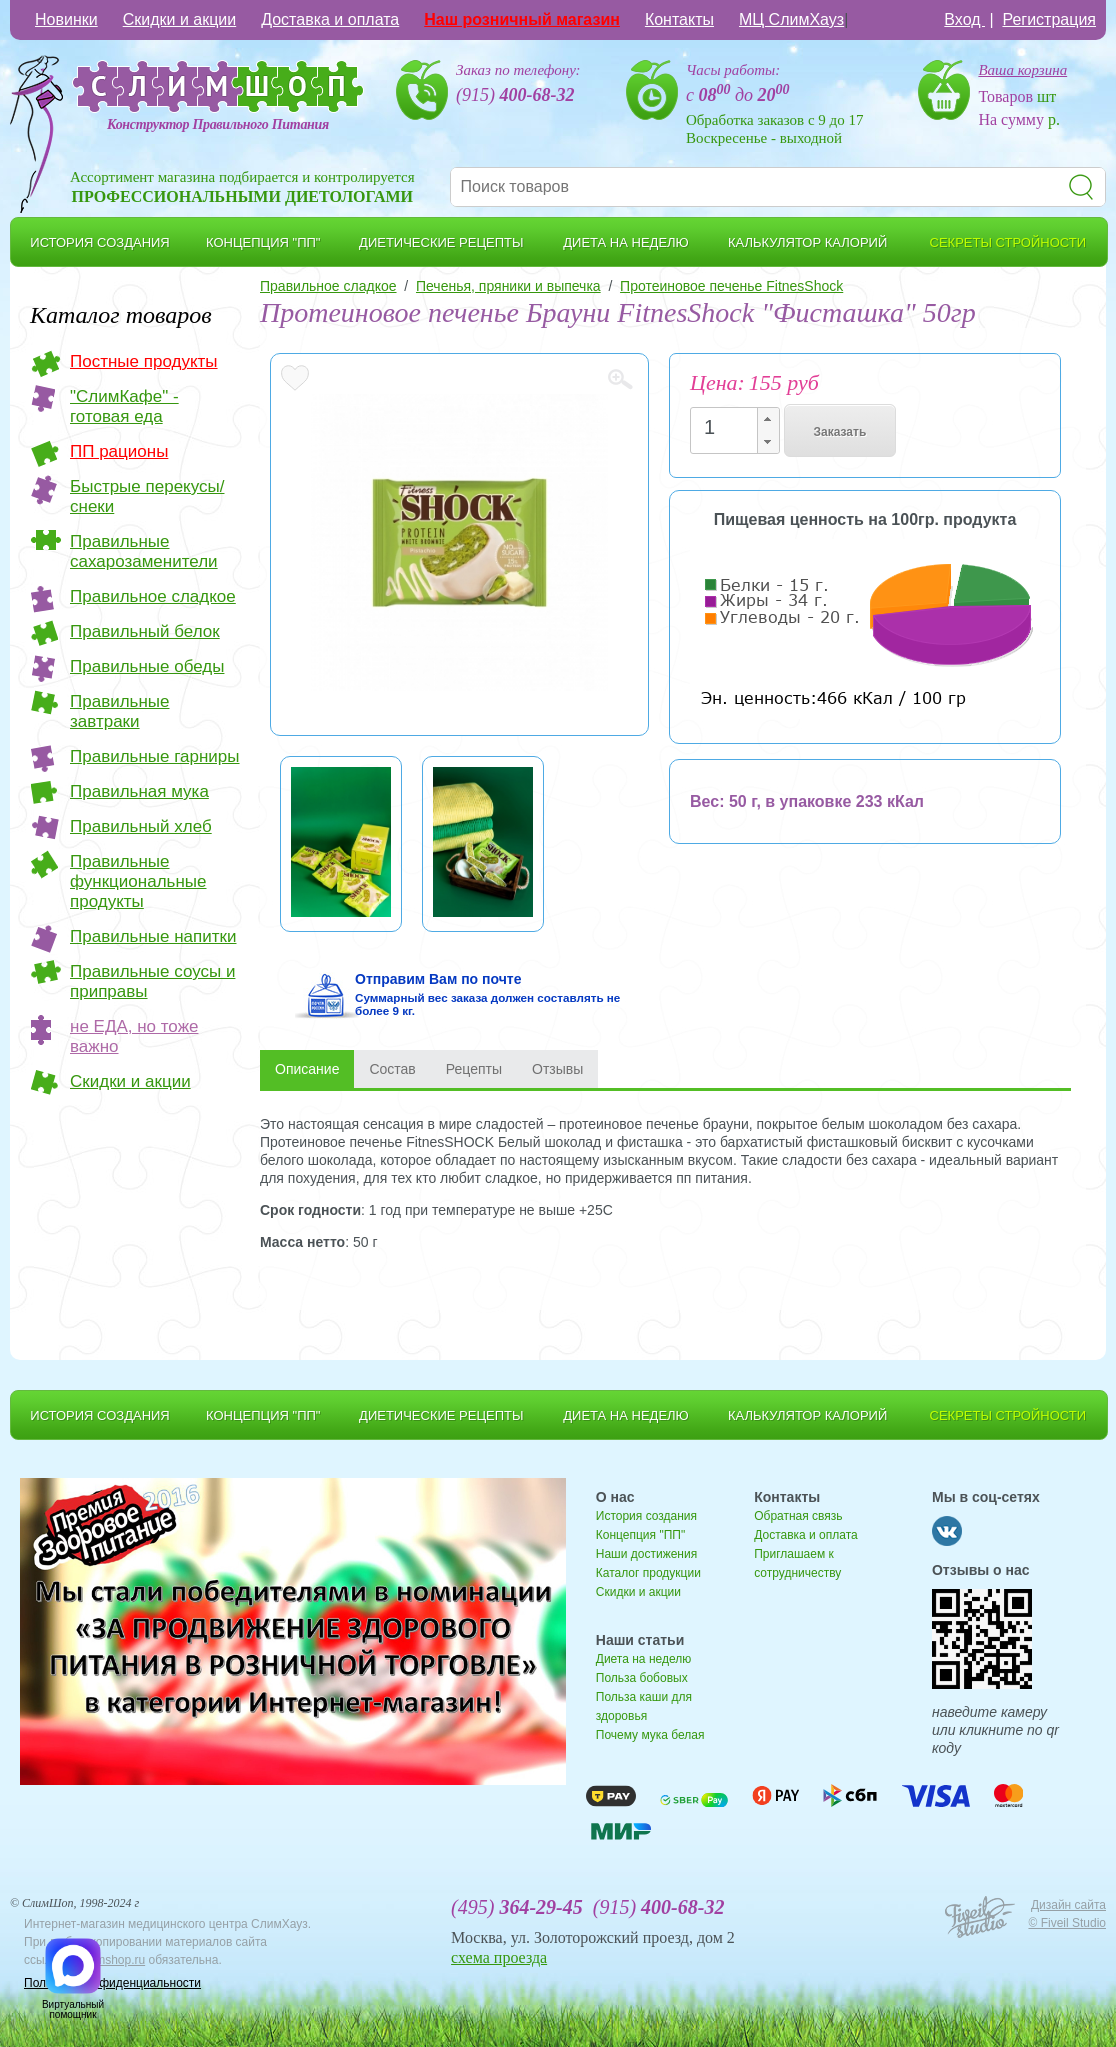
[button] (768, 419)
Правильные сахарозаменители (144, 551)
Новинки (66, 19)
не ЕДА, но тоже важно (134, 1036)
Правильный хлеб (141, 826)
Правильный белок (145, 631)
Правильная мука (139, 791)
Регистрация (1049, 19)
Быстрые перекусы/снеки (147, 496)
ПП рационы (119, 451)
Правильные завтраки (120, 711)
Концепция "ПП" (640, 1535)
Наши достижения (646, 1554)
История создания (646, 1516)
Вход (964, 19)
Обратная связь (798, 1516)
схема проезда (499, 1957)
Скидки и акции (180, 19)
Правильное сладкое (153, 596)
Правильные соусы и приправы (152, 981)
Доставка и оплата (330, 19)
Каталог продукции (648, 1573)
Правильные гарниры (155, 756)
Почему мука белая (650, 1735)
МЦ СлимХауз (791, 19)
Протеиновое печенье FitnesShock (731, 286)
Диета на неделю (643, 1659)
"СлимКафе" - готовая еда (124, 406)
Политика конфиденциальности (112, 1983)
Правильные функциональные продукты (138, 881)
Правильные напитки (153, 936)
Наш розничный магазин (522, 19)
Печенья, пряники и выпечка (508, 286)
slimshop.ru (114, 1960)
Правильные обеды (147, 666)
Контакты (679, 19)
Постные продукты (144, 361)
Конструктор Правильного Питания (218, 124)
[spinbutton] (729, 427)
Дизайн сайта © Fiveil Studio (1067, 1914)
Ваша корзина (1022, 70)
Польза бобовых (642, 1678)
